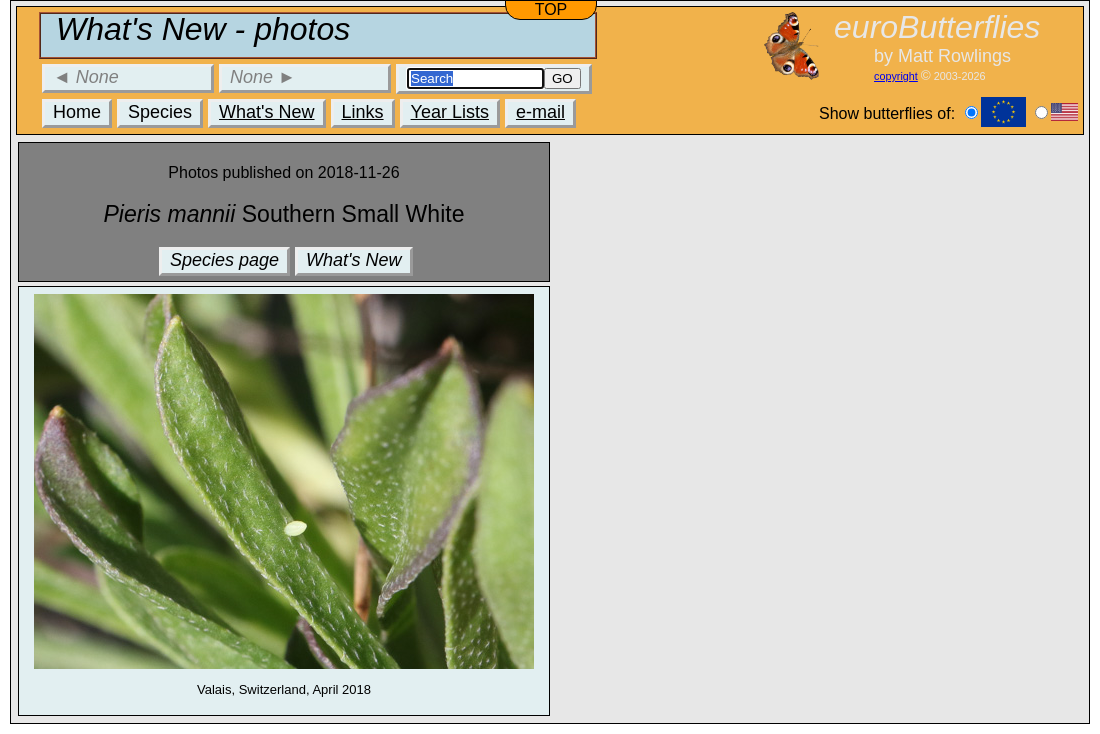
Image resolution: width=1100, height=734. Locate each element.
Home (77, 112)
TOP (551, 9)
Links (363, 112)
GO (562, 78)
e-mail (540, 112)
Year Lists (450, 112)
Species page (224, 260)
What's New (266, 112)
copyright (896, 76)
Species (160, 112)
